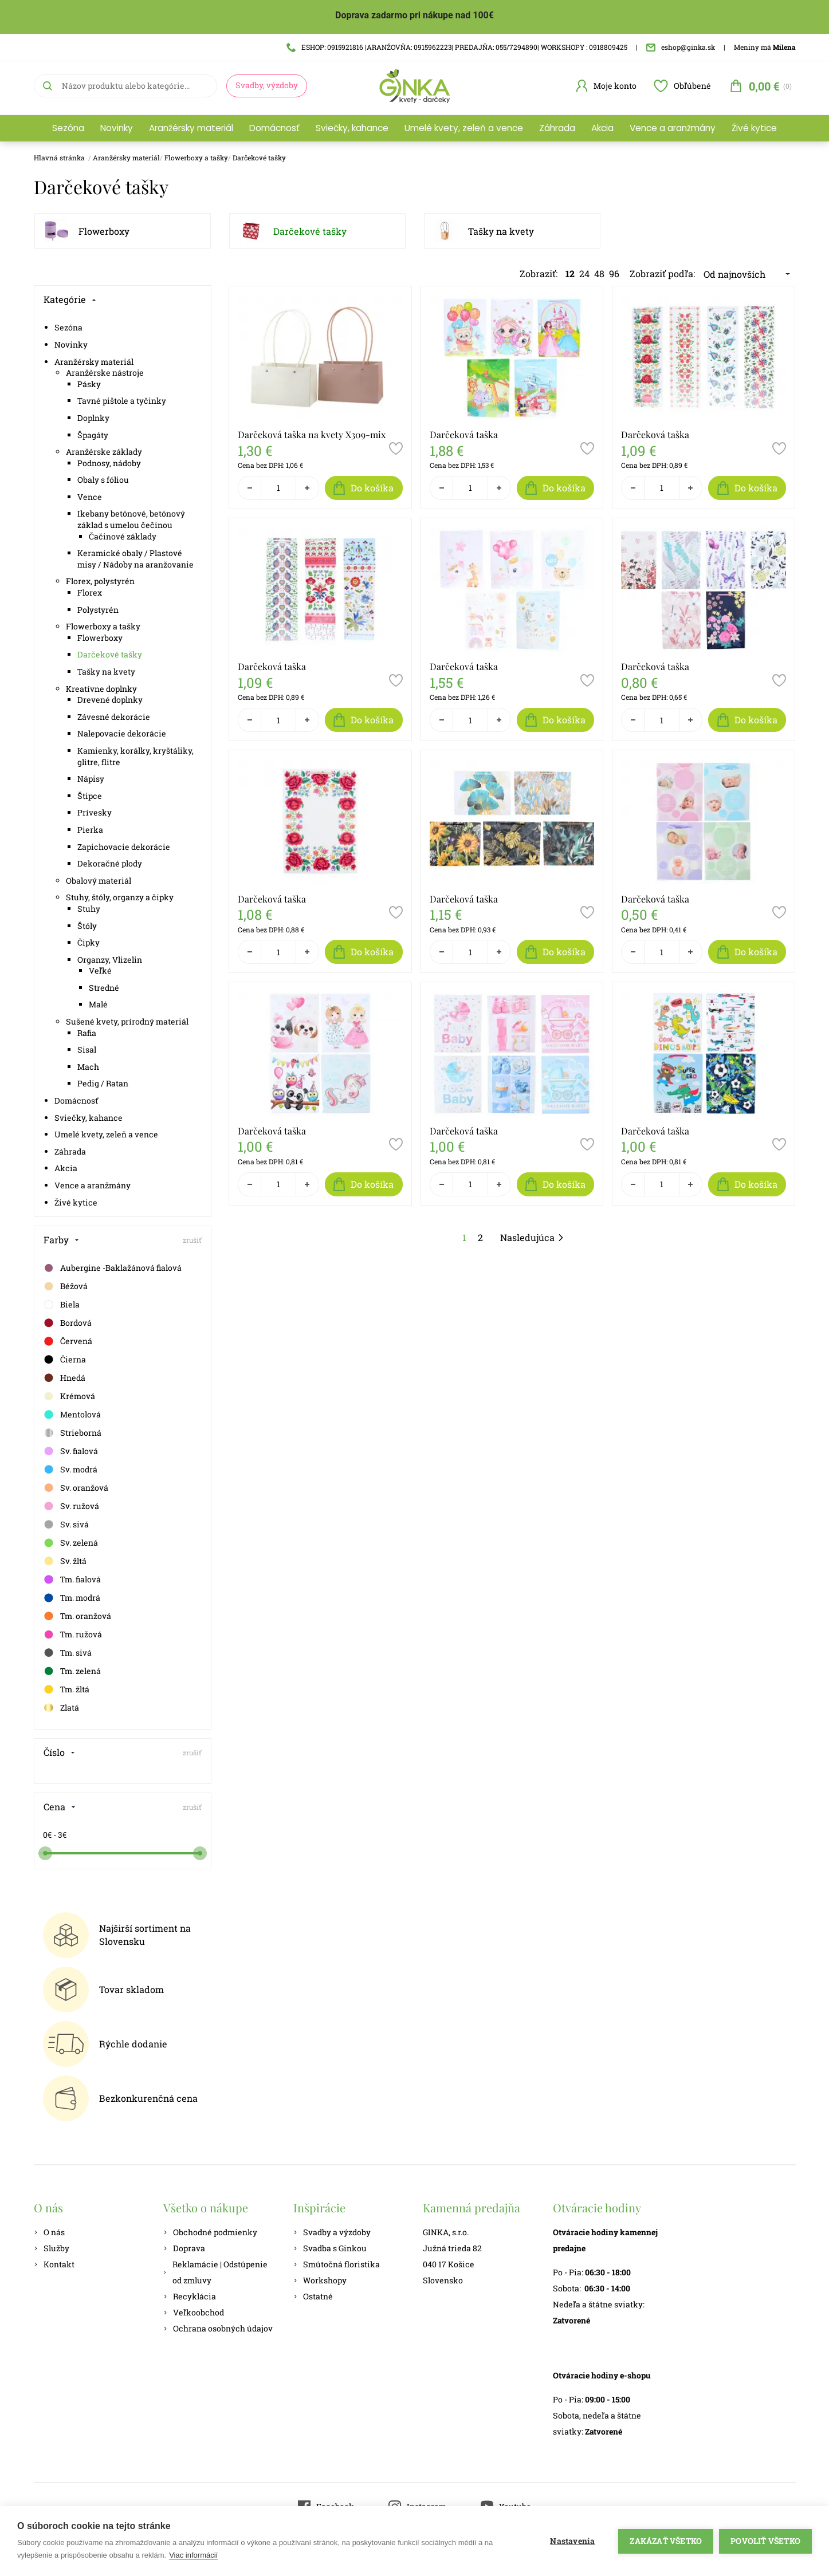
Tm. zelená (72, 1671)
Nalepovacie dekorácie (121, 733)
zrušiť (192, 1239)
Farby (61, 1240)
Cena (60, 1807)
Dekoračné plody (109, 863)
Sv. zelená (70, 1543)
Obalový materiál (98, 880)
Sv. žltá (65, 1561)
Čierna (64, 1359)
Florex (89, 592)
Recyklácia (189, 2296)
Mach (88, 1066)
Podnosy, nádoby (109, 463)
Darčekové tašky (259, 157)
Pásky (89, 384)
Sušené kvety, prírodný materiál (127, 1021)
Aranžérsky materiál (191, 128)
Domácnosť (274, 128)
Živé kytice (754, 128)
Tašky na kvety (501, 231)
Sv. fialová (70, 1451)
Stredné (104, 987)
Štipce (89, 795)
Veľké (100, 970)
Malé (98, 1004)
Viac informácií (193, 2555)
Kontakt (54, 2264)
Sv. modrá (70, 1469)
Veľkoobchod (193, 2312)
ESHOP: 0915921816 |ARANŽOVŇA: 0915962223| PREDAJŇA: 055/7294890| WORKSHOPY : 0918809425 (456, 47)
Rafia (86, 1032)
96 (614, 273)
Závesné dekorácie (113, 716)
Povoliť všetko (765, 2541)
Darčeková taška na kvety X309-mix (312, 434)
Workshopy (320, 2280)
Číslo (59, 1752)
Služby (51, 2248)
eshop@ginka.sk (680, 47)
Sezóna (68, 128)
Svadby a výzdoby (332, 2232)
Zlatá (61, 1708)
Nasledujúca (532, 1237)
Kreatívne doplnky (101, 688)
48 (599, 273)
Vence (89, 496)
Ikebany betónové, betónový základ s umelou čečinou (131, 519)
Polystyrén (98, 609)
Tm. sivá (67, 1653)
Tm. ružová (72, 1634)
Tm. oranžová (77, 1616)
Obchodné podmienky (210, 2232)
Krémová (69, 1396)
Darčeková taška (464, 434)
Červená (67, 1341)
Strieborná (72, 1433)
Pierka (90, 829)
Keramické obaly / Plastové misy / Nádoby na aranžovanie (135, 559)
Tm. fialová (72, 1579)
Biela (61, 1304)
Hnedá (64, 1378)
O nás (49, 2232)
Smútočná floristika (336, 2264)
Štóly (87, 925)
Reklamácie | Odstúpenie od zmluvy (215, 2272)
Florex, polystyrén (100, 581)
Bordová (67, 1323)
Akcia (602, 128)
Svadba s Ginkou (330, 2248)
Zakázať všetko (666, 2541)
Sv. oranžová (75, 1488)
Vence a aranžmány (673, 128)
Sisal (86, 1049)
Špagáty (92, 435)
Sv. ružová (71, 1506)
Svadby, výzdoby (266, 85)
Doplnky (93, 417)
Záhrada (557, 128)
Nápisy (90, 778)
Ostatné (313, 2296)
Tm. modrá (71, 1598)
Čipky (88, 942)
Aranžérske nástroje (105, 372)
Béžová (65, 1286)
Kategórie (70, 299)
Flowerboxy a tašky (196, 157)
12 (570, 273)
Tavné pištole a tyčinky (121, 400)
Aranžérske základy (104, 451)
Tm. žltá (66, 1689)
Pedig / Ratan (102, 1083)
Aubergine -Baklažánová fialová (112, 1268)
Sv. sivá (66, 1524)
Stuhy (88, 908)
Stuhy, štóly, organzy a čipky (120, 897)
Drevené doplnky (110, 699)
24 (584, 273)
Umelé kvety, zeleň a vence (463, 128)
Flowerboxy (103, 231)
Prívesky (94, 812)
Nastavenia (572, 2541)
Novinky (116, 128)
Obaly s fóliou (103, 479)
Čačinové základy (122, 536)
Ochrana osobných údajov (218, 2328)
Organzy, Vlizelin (109, 959)
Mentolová (72, 1414)
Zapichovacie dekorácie (123, 846)
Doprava (184, 2248)
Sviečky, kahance (352, 128)
